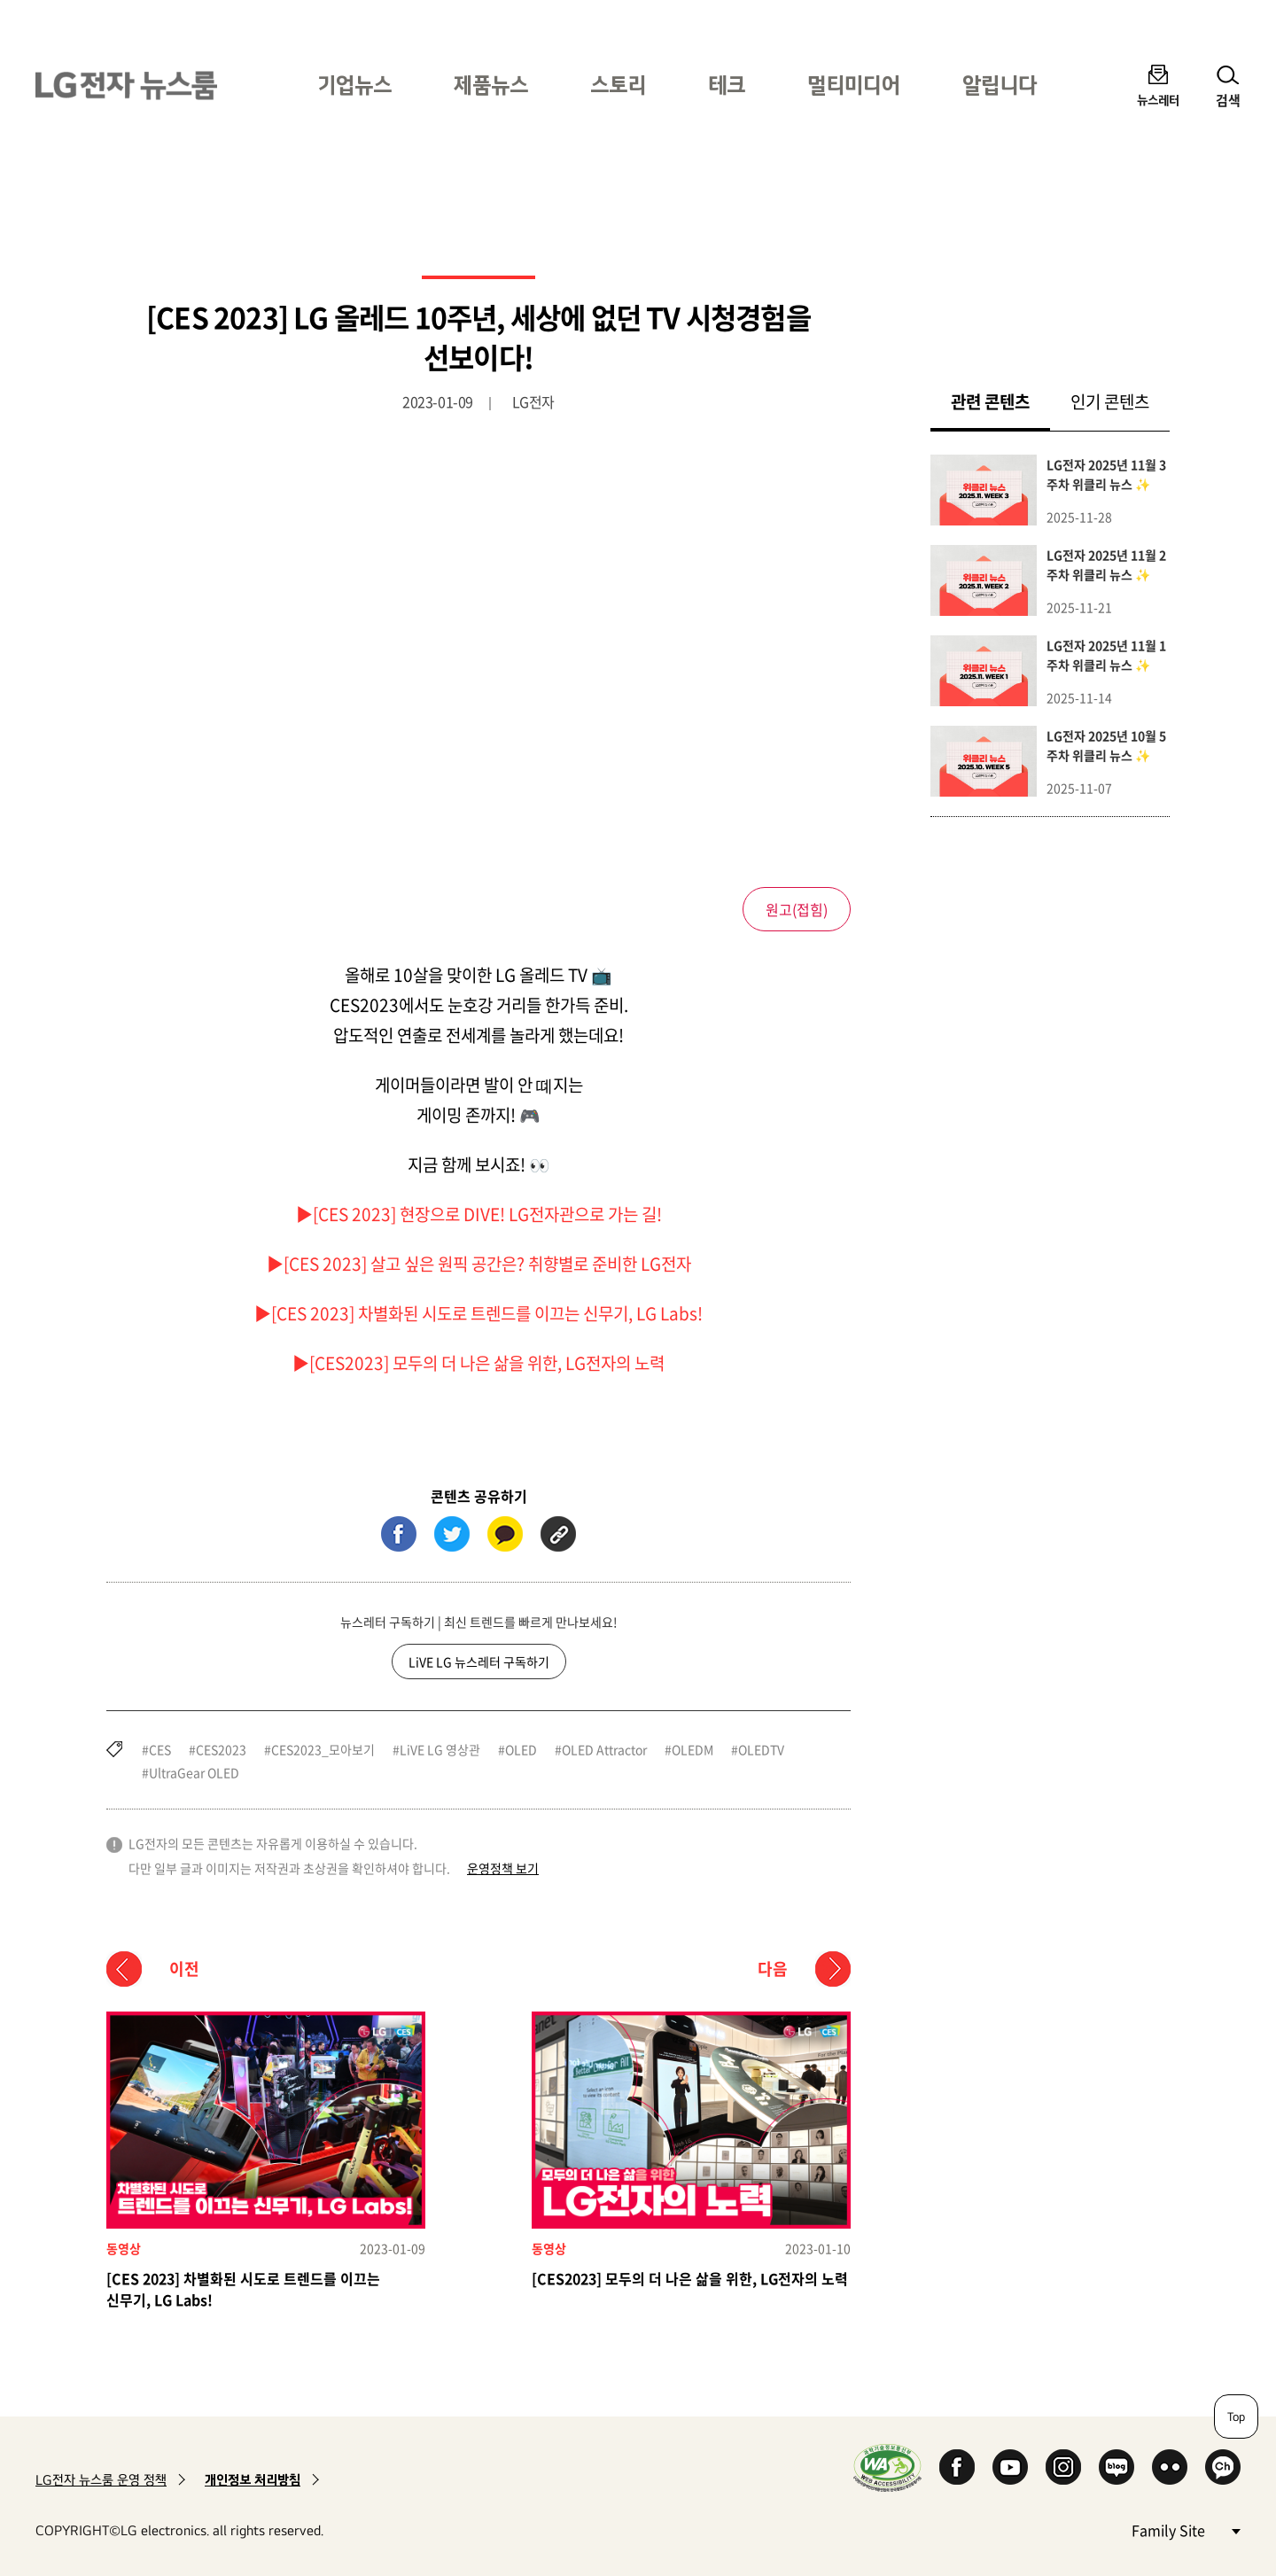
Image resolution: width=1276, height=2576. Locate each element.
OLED (521, 1749)
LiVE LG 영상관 (440, 1749)
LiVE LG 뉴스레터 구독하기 (478, 1661)
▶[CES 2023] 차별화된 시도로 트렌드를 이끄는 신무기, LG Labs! (478, 1313)
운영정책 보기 (503, 1868)
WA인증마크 (887, 2467)
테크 (726, 84)
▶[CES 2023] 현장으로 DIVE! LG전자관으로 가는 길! (479, 1214)
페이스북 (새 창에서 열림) (398, 1534)
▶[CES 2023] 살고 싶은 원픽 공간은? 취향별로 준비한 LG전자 (479, 1263)
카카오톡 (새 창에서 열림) (505, 1534)
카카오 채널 (1223, 2467)
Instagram (1063, 2467)
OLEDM (692, 1749)
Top (1236, 2416)
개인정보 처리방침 (252, 2479)
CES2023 (221, 1749)
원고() (797, 909)
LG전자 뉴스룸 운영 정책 (101, 2479)
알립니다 (999, 84)
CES (160, 1749)
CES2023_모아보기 (323, 1749)
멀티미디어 (853, 84)
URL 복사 (558, 1534)
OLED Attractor (604, 1749)
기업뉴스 (354, 84)
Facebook (957, 2467)
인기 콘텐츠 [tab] (1109, 401)
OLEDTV (761, 1749)
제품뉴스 (491, 84)
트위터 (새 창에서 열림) (452, 1534)
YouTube (1010, 2467)
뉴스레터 (1158, 99)
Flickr (1169, 2467)
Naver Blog (1116, 2467)
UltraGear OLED (194, 1772)
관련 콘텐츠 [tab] (1000, 401)
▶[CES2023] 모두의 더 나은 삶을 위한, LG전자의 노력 (478, 1362)
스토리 (618, 84)
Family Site (1186, 2529)
